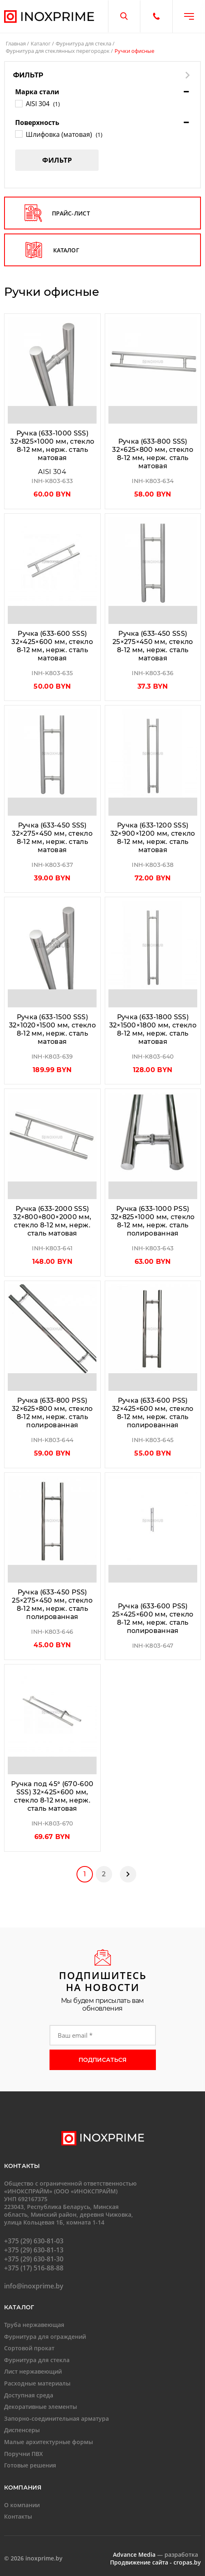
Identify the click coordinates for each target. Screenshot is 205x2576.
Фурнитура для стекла (83, 43)
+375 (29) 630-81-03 (33, 2237)
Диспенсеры (22, 2427)
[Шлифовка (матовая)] (18, 133)
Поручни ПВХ (23, 2450)
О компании (22, 2501)
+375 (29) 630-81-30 (33, 2255)
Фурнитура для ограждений (45, 2333)
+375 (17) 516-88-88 (33, 2264)
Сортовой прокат (29, 2344)
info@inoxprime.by (33, 2282)
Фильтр (57, 160)
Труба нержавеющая (34, 2321)
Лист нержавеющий (33, 2368)
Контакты (18, 2513)
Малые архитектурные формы (48, 2438)
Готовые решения (30, 2461)
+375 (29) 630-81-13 (33, 2246)
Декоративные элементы (40, 2403)
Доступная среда (28, 2391)
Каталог (41, 43)
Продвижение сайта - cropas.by (155, 2558)
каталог (52, 250)
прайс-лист (57, 213)
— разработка (155, 2551)
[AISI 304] (18, 103)
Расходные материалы (37, 2379)
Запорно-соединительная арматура (56, 2415)
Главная (16, 43)
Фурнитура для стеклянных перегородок (58, 50)
